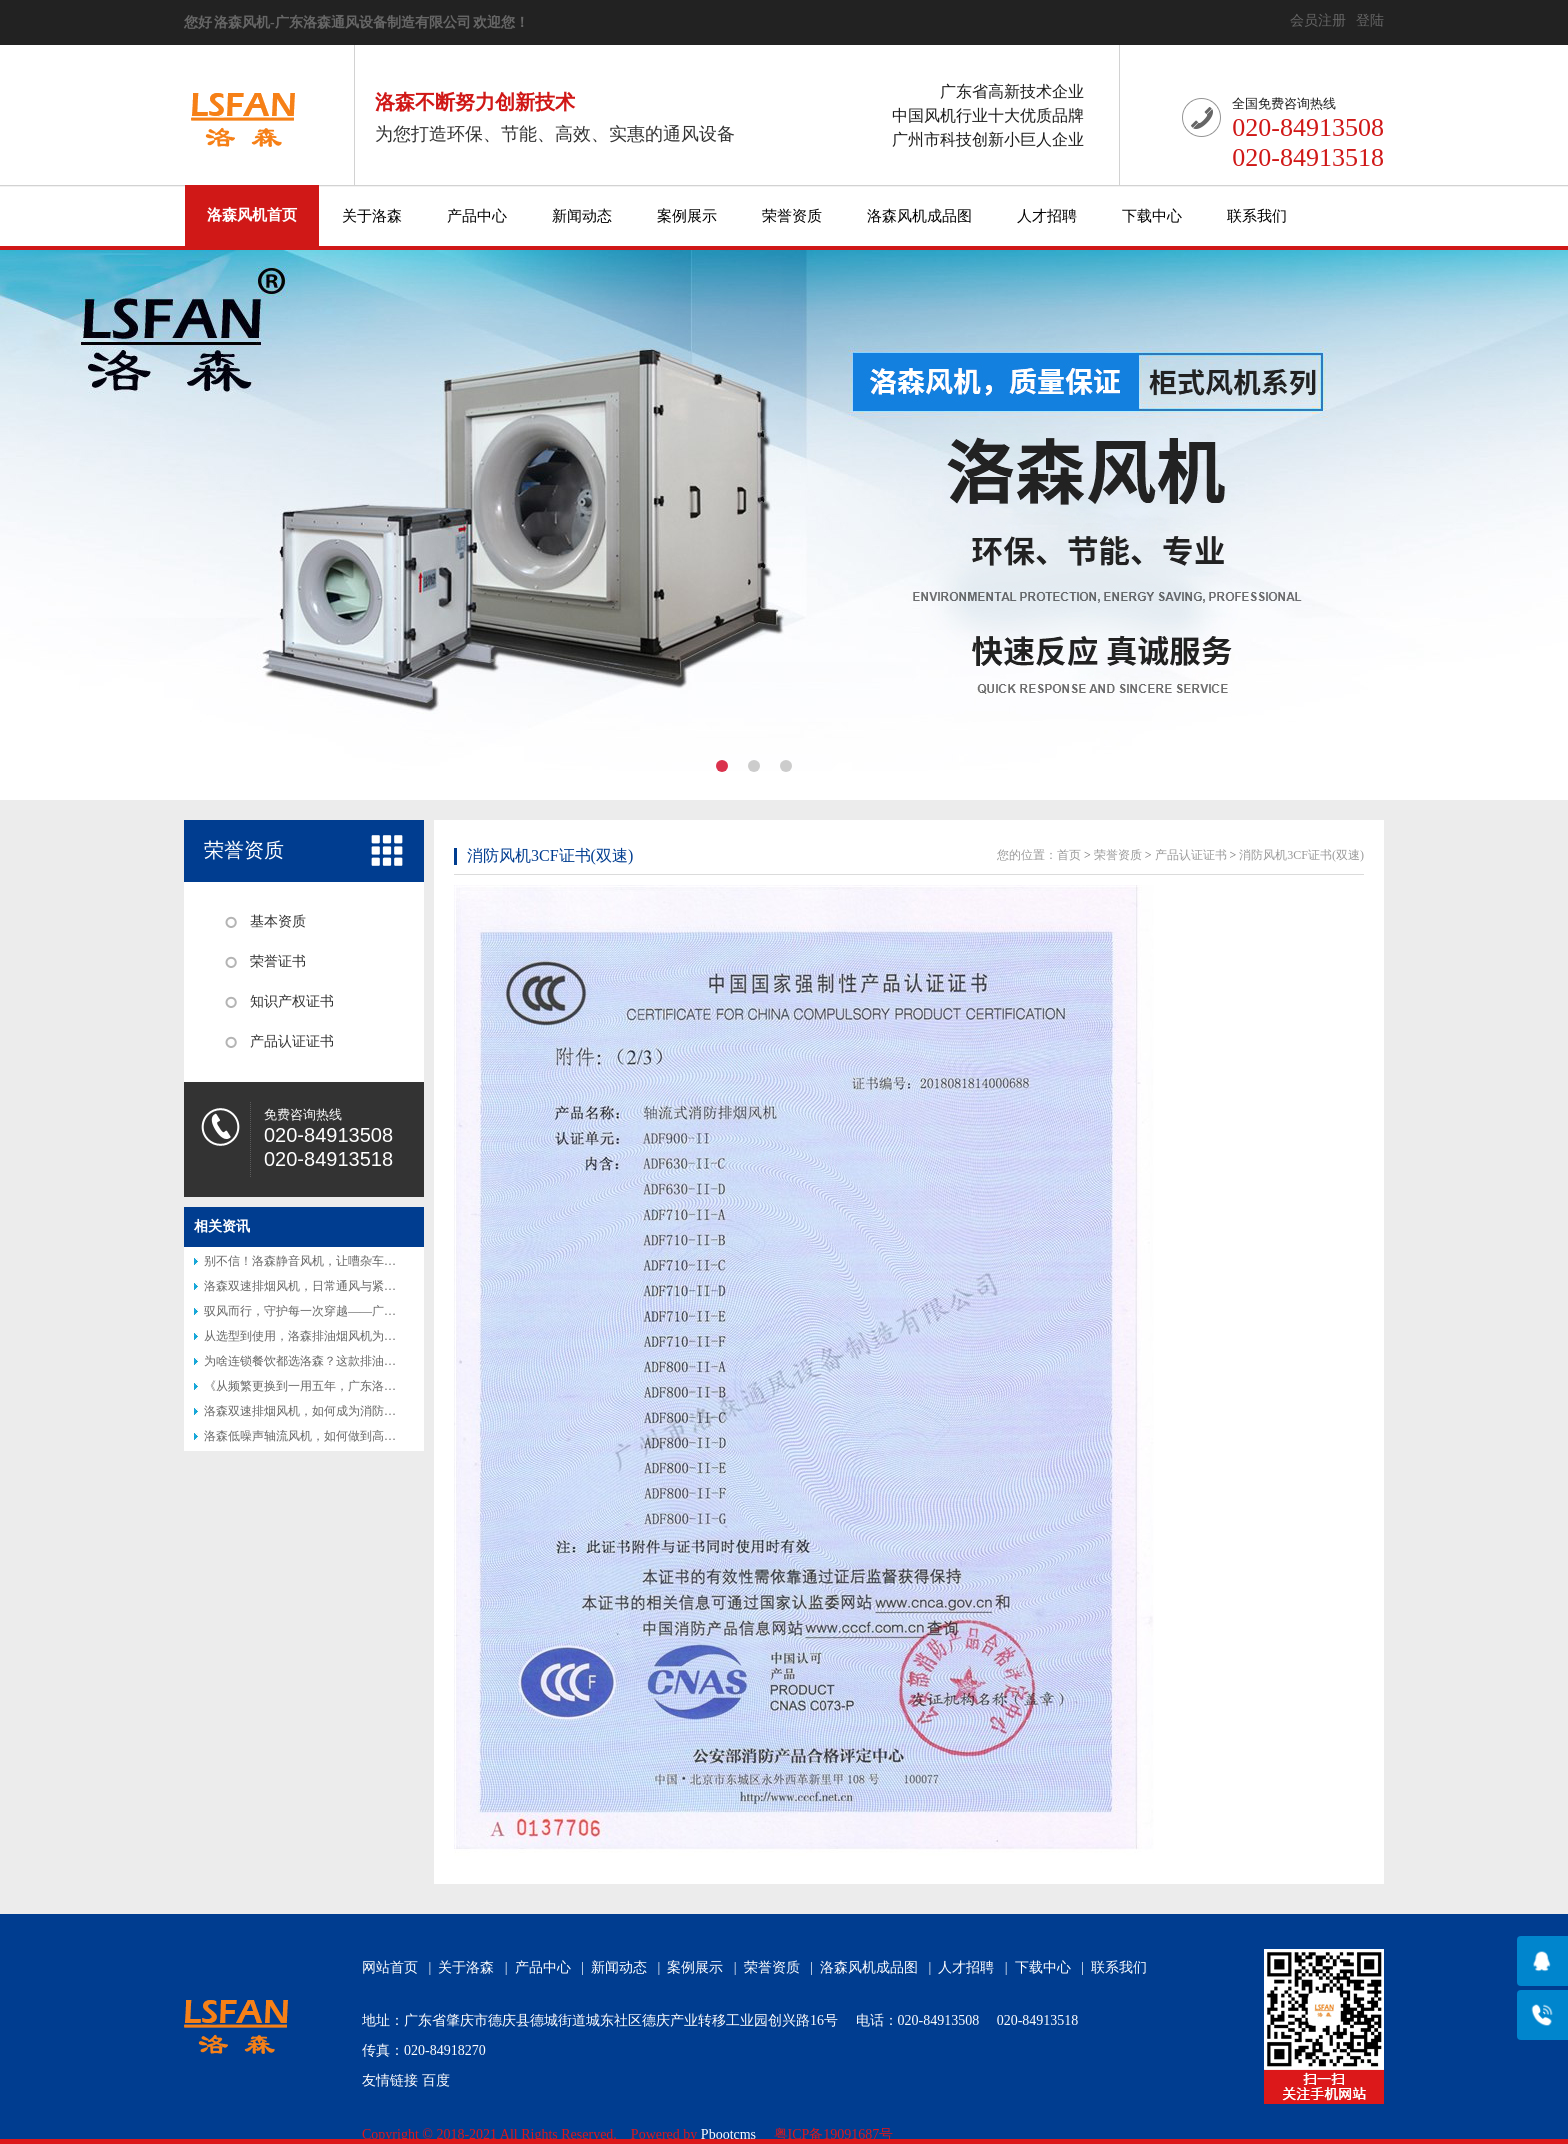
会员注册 (1318, 20)
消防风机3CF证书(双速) (550, 855)
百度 (436, 2080)
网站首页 (390, 1967)
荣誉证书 (278, 961)
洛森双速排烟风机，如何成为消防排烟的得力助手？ (342, 1411)
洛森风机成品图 (919, 216)
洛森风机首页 (252, 215)
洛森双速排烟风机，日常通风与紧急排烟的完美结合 (342, 1286)
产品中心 (477, 216)
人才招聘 (1047, 216)
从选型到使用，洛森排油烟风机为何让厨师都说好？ (342, 1336)
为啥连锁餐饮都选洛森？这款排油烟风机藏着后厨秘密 (348, 1361)
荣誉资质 (792, 216)
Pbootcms (728, 2134)
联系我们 (1257, 216)
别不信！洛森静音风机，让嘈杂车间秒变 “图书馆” (337, 1261)
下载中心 (1152, 216)
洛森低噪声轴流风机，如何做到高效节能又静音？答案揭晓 (360, 1436)
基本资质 (278, 921)
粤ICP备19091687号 (834, 2134)
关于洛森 (372, 216)
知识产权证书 (292, 1001)
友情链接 (390, 2080)
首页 (1069, 855)
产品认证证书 (292, 1041)
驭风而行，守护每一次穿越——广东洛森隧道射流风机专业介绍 (372, 1311)
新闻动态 (582, 216)
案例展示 (687, 216)
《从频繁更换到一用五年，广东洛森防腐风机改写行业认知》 (366, 1386)
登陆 (1370, 20)
